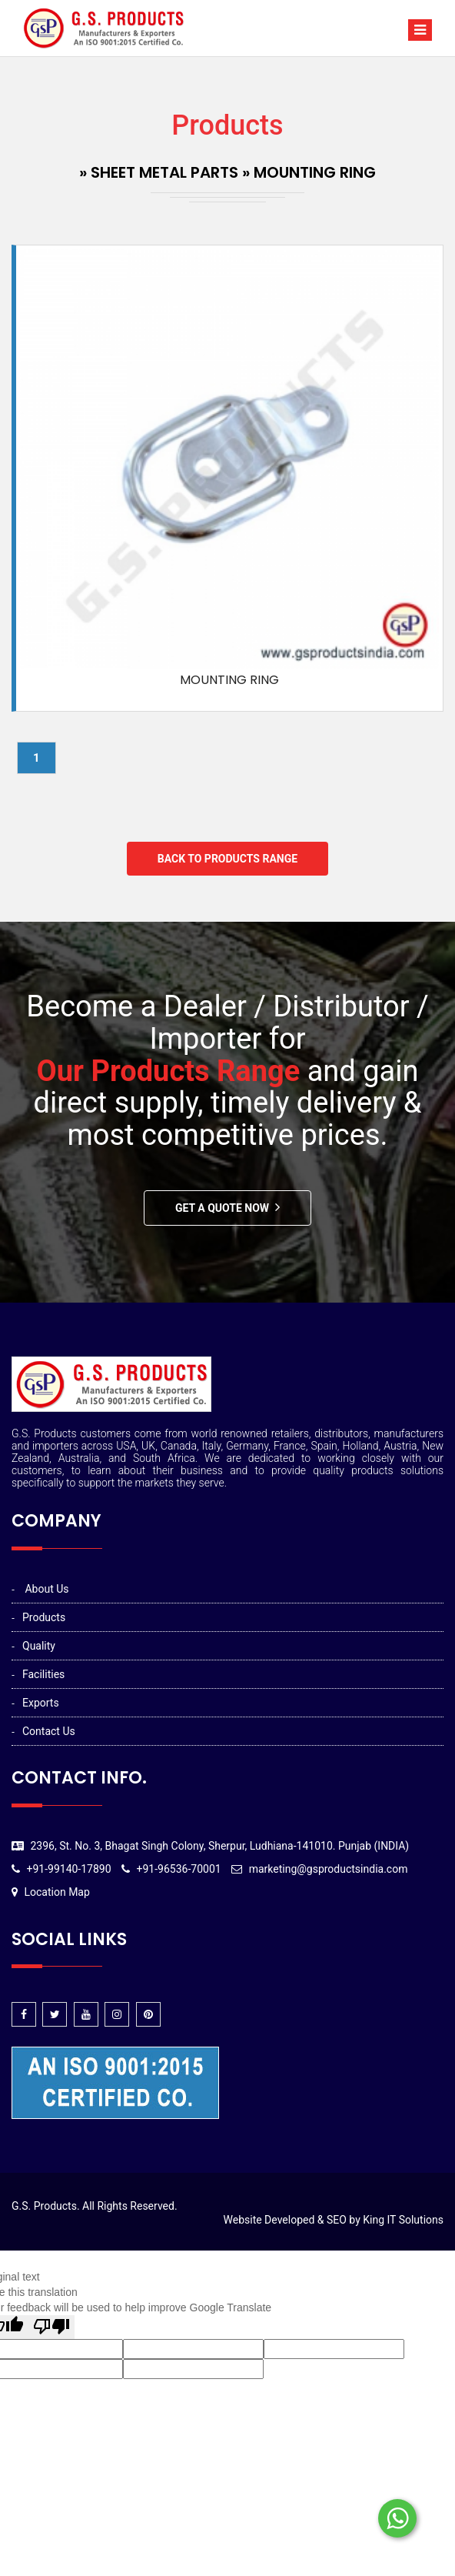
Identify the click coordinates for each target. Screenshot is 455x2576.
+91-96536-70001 (179, 1869)
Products (43, 1617)
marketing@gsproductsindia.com (328, 1869)
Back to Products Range (227, 859)
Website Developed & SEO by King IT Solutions (333, 2220)
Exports (40, 1703)
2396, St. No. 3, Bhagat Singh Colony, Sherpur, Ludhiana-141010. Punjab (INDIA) (219, 1846)
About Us (46, 1589)
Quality (38, 1646)
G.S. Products (44, 2206)
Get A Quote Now (222, 1208)
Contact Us (48, 1731)
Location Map (56, 1892)
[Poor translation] (51, 2327)
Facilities (43, 1674)
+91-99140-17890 (68, 1869)
